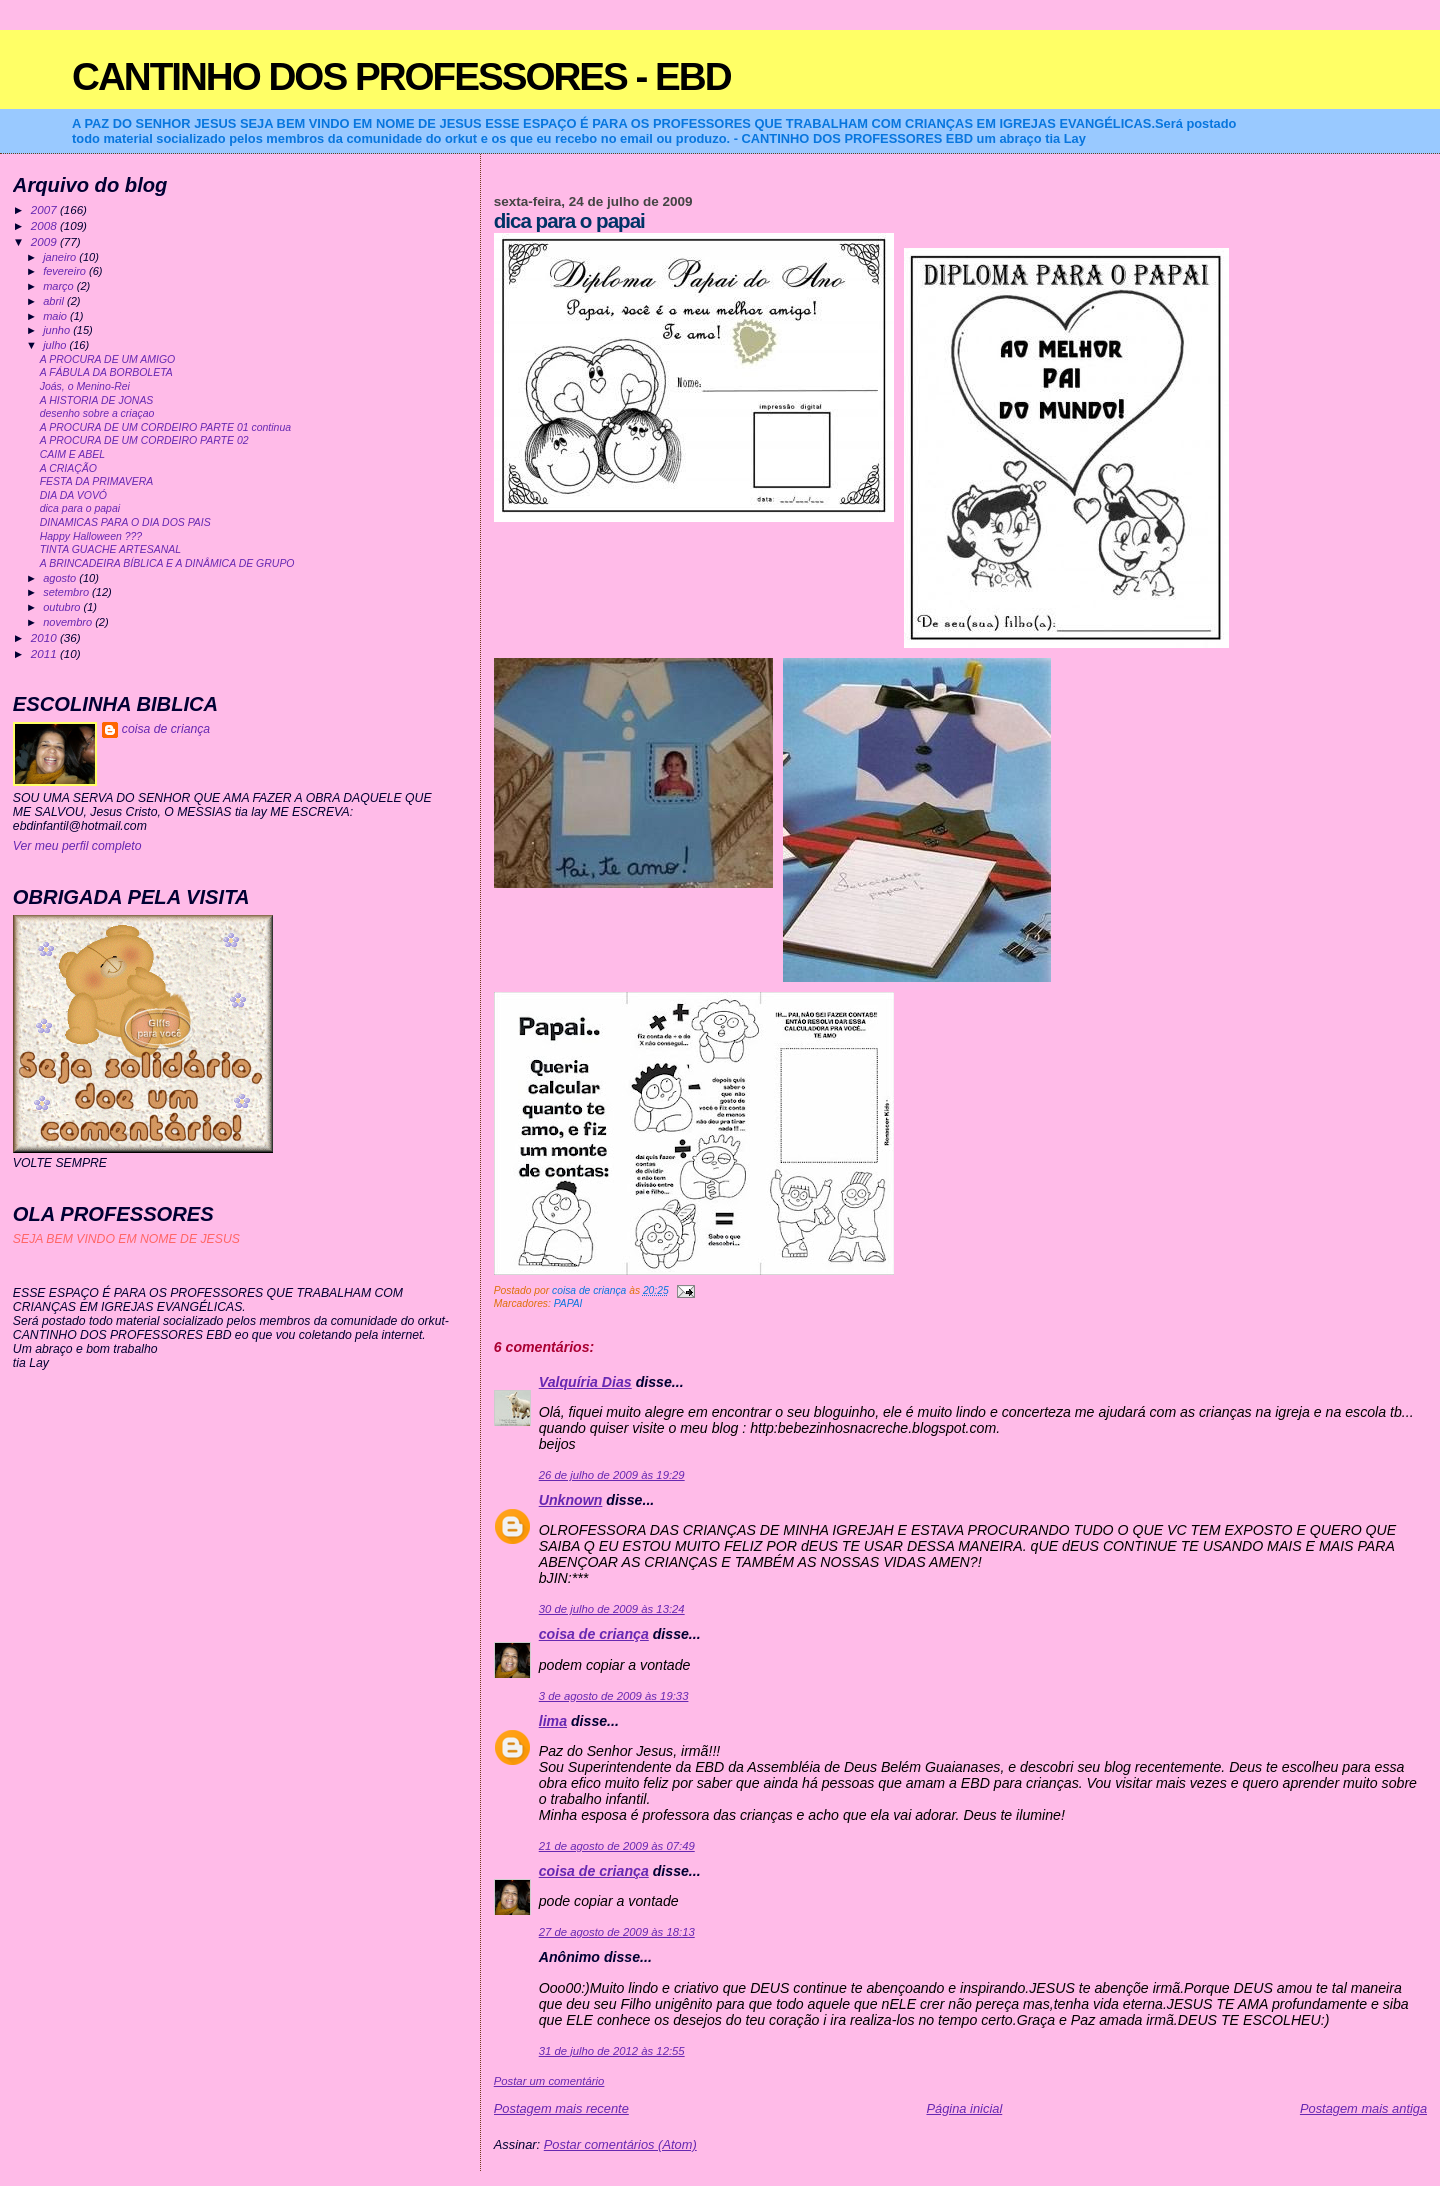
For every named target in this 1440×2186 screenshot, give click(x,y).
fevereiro (66, 271)
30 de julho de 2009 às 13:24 (612, 1609)
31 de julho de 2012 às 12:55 (612, 2051)
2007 (45, 209)
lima (553, 1721)
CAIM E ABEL (72, 454)
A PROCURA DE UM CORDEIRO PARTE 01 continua (165, 427)
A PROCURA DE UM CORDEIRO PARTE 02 (144, 440)
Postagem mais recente (561, 2108)
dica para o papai (80, 508)
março (60, 286)
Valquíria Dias (585, 1382)
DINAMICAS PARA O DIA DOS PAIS (125, 522)
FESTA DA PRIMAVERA (97, 481)
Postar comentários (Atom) (620, 2144)
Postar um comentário (549, 2081)
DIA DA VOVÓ (73, 495)
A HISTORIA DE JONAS (97, 400)
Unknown (571, 1500)
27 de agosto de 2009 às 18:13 (617, 1932)
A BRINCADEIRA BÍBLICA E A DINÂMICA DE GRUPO (167, 563)
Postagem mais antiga (1363, 2108)
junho (58, 330)
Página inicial (964, 2108)
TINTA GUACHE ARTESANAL (110, 549)
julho (56, 345)
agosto (61, 578)
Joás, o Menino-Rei (85, 386)
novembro (69, 622)
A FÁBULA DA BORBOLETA (106, 372)
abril (55, 301)
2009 (45, 241)
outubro (63, 607)
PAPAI (568, 1303)
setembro (67, 592)
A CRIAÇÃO (68, 468)
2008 (45, 225)
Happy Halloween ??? (91, 536)
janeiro (61, 257)
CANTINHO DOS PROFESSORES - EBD (401, 76)
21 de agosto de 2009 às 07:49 (617, 1846)
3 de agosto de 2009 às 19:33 (614, 1696)
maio (56, 316)
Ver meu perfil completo (77, 846)
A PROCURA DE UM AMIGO (108, 359)
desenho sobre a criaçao (97, 413)
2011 (45, 653)
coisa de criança (594, 1634)
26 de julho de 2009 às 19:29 (612, 1475)
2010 (45, 637)
